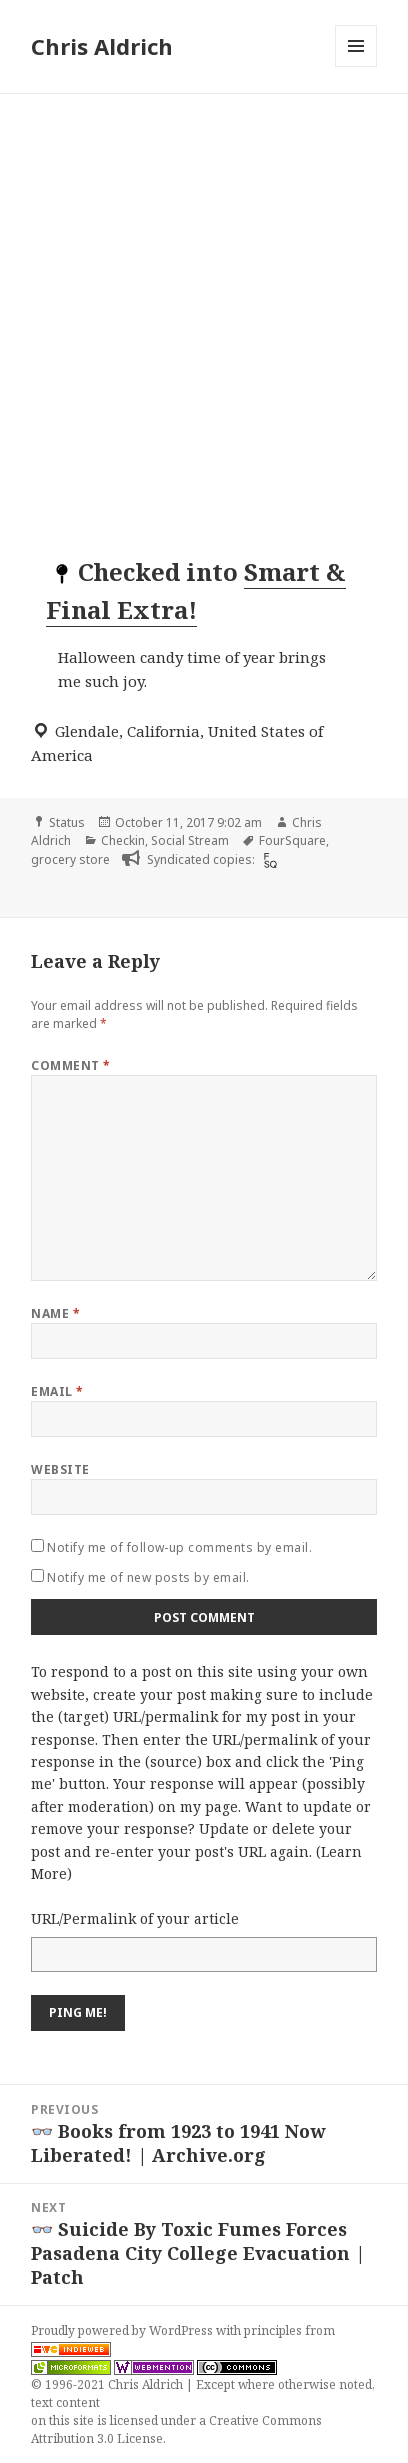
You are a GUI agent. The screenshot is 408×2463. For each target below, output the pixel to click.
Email (57, 1391)
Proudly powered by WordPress (123, 2330)
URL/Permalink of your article (135, 1918)
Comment (70, 1065)
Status (67, 822)
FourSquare (292, 840)
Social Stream (190, 840)
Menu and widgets (356, 66)
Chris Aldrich (102, 46)
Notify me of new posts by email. (148, 1577)
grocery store (70, 859)
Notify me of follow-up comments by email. (179, 1547)
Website (60, 1469)
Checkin (123, 840)
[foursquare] (268, 860)
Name (55, 1313)
